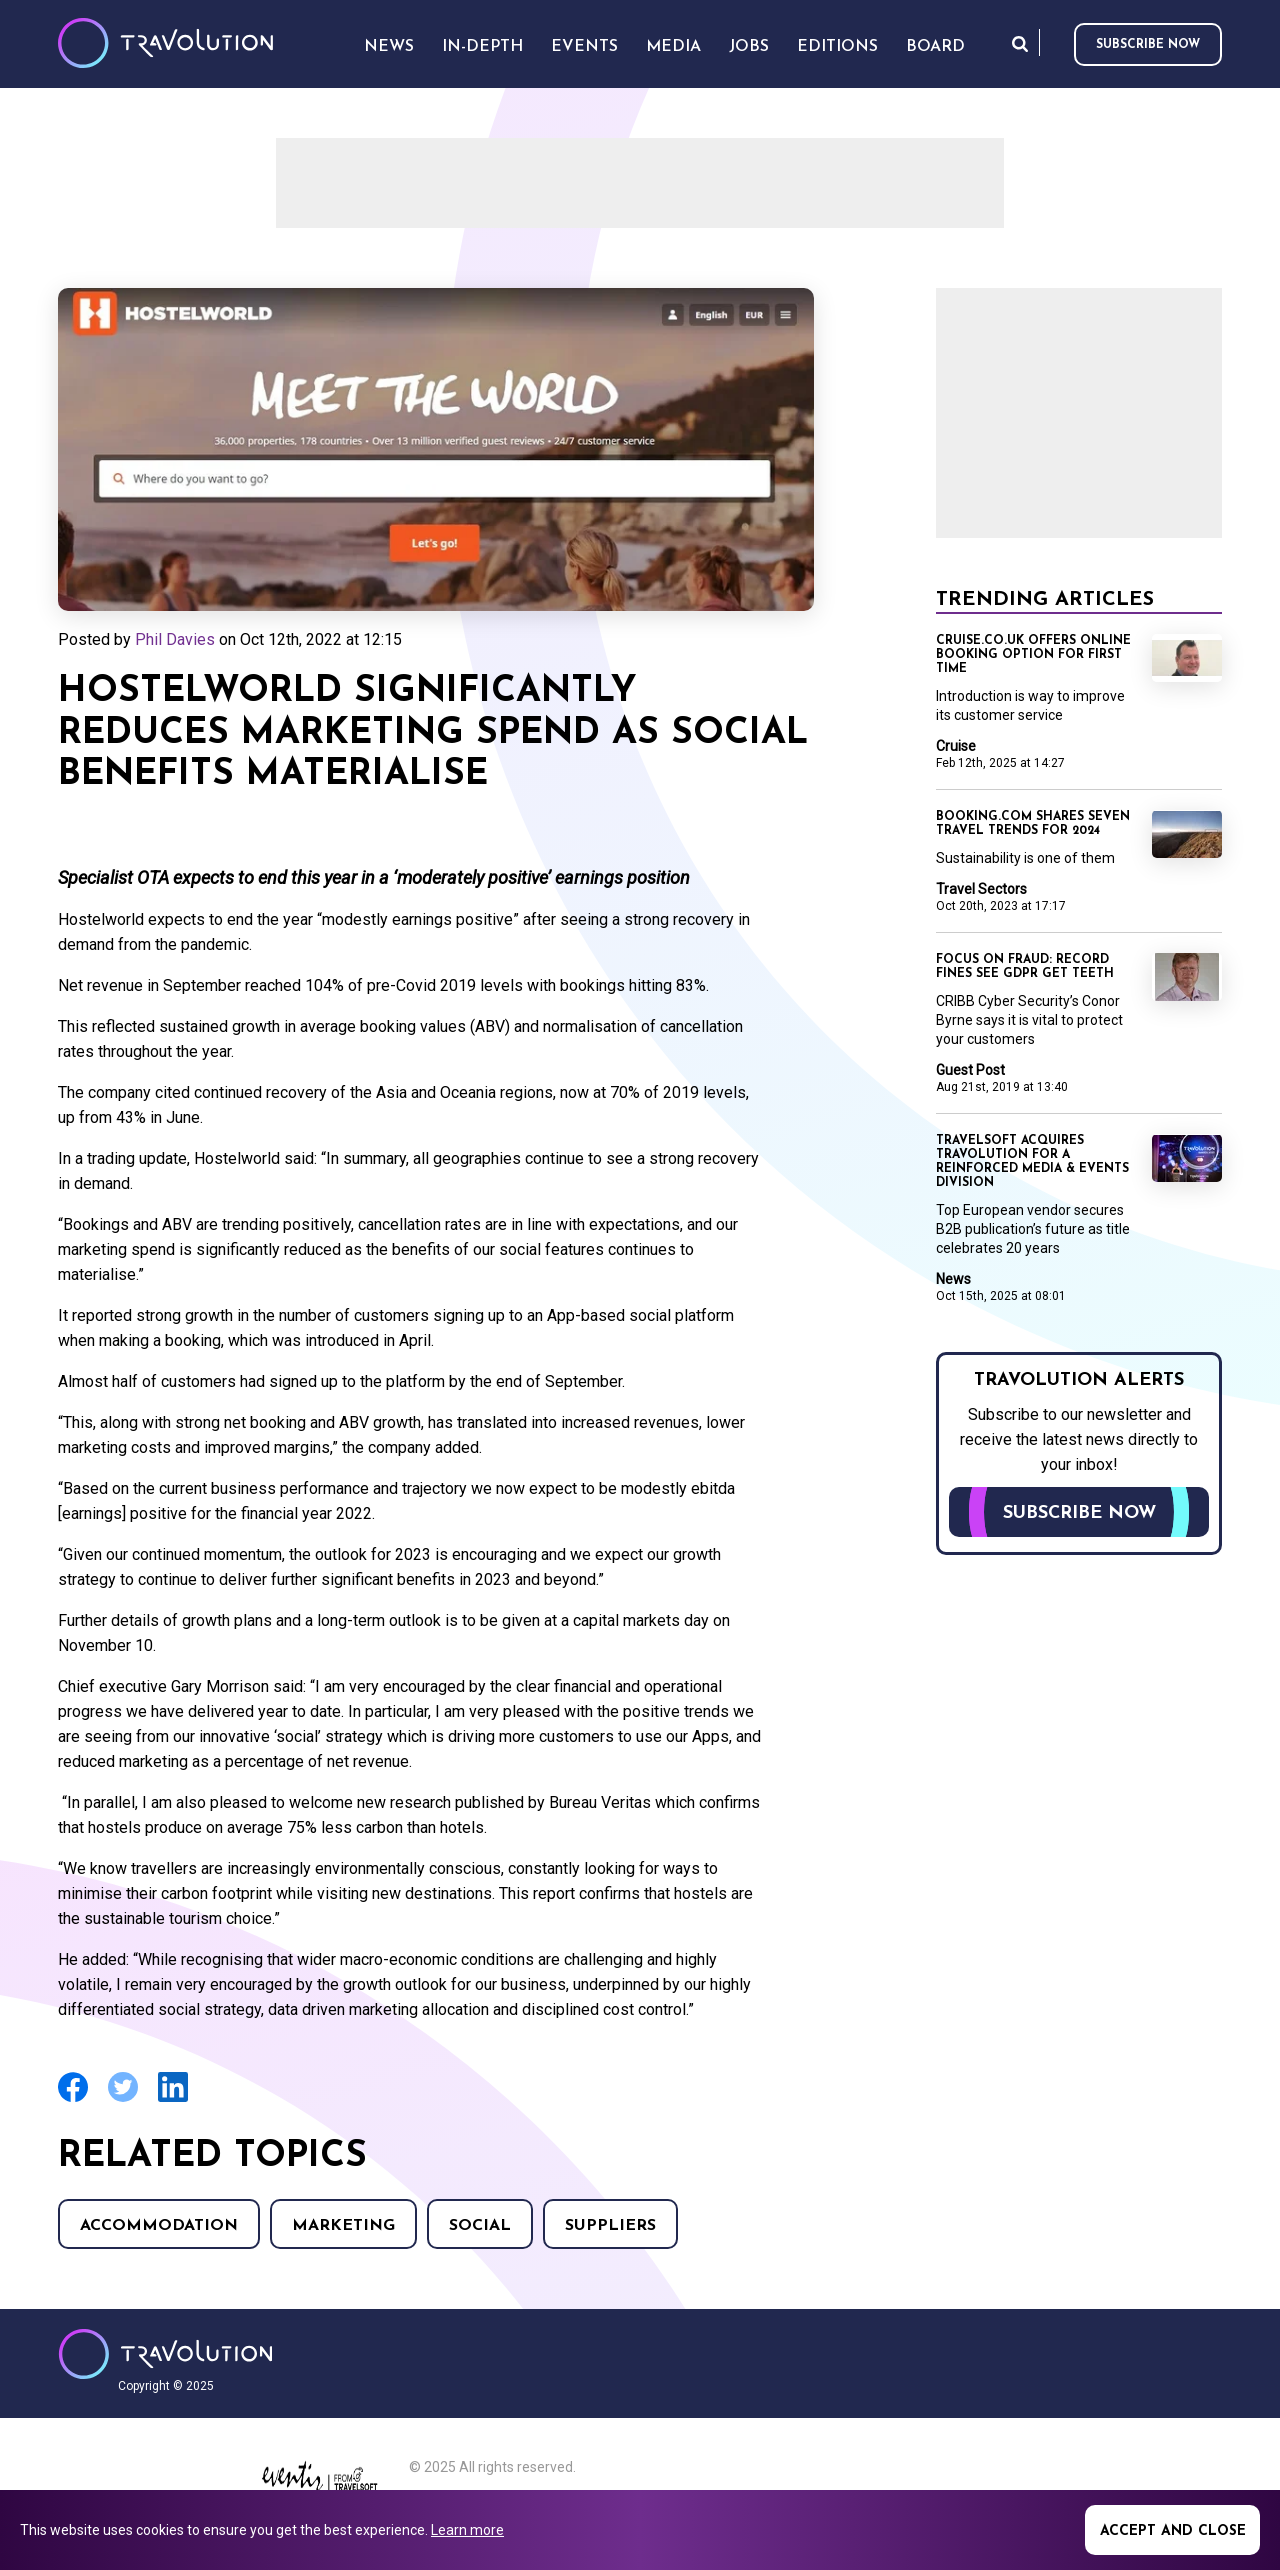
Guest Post (970, 1070)
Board (935, 47)
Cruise (956, 746)
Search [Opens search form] (1020, 43)
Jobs (749, 47)
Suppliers (610, 2226)
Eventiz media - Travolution (319, 2482)
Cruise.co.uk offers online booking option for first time (1033, 655)
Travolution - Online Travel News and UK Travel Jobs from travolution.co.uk (165, 2354)
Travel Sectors (981, 889)
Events (584, 47)
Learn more (467, 2530)
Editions (837, 47)
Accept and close (1173, 2531)
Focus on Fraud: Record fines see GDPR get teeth (1025, 967)
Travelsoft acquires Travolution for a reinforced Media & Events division (1032, 1162)
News (953, 1279)
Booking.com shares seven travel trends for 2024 (1033, 824)
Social (480, 2226)
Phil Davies (175, 639)
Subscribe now (1148, 45)
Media (673, 47)
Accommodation (159, 2226)
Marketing (343, 2226)
